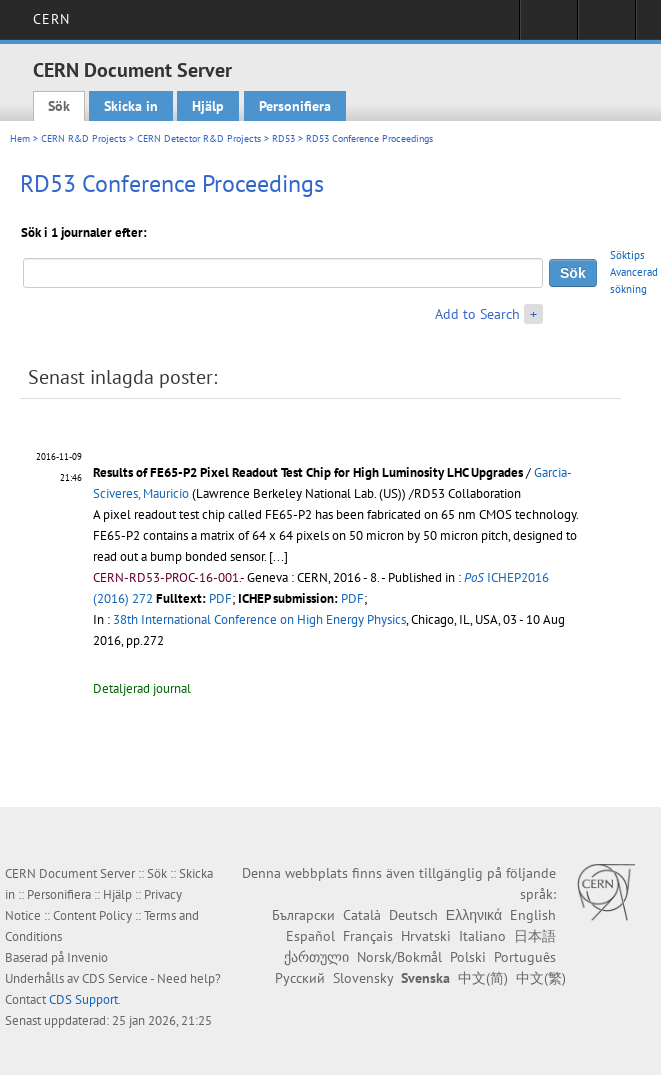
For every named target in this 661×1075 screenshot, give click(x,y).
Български (303, 915)
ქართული (316, 957)
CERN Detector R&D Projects (199, 138)
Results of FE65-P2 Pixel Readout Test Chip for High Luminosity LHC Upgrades (308, 472)
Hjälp (208, 106)
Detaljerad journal (142, 688)
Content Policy (92, 915)
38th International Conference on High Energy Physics (259, 619)
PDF (220, 598)
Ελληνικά (474, 915)
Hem (20, 138)
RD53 (283, 138)
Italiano (482, 936)
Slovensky (363, 978)
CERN (51, 19)
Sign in (548, 26)
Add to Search (477, 314)
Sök (59, 106)
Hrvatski (426, 936)
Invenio (87, 957)
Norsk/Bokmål (399, 957)
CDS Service (115, 978)
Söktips (627, 255)
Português (525, 957)
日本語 (535, 936)
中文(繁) (541, 978)
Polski (468, 957)
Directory (606, 26)
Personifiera (295, 106)
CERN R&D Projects (83, 138)
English (533, 915)
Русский (300, 978)
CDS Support (83, 999)
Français (368, 936)
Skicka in (131, 106)
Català (362, 915)
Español (310, 936)
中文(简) (483, 978)
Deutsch (413, 915)
